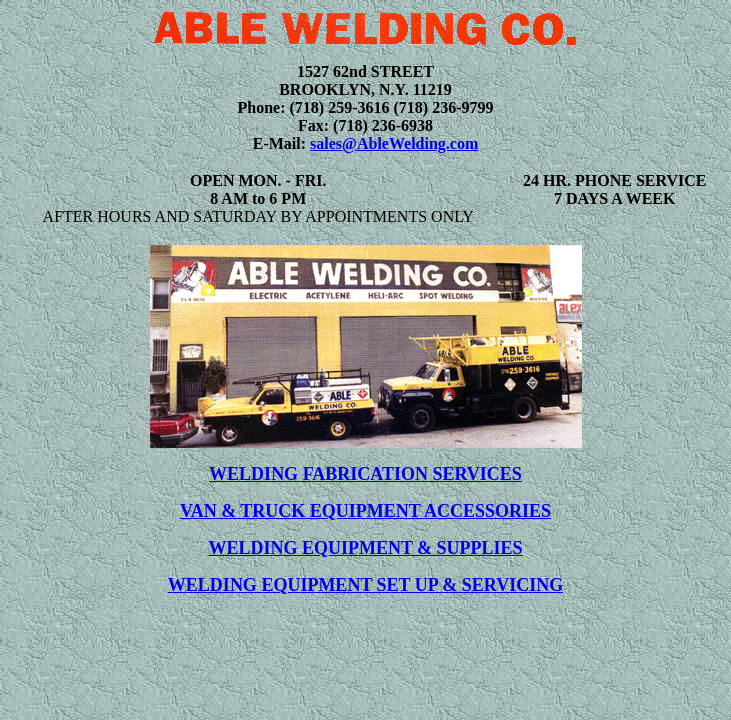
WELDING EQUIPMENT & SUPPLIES (365, 548)
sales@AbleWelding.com (394, 143)
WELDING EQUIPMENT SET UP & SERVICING (365, 585)
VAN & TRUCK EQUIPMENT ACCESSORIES (365, 511)
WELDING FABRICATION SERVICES (365, 474)
